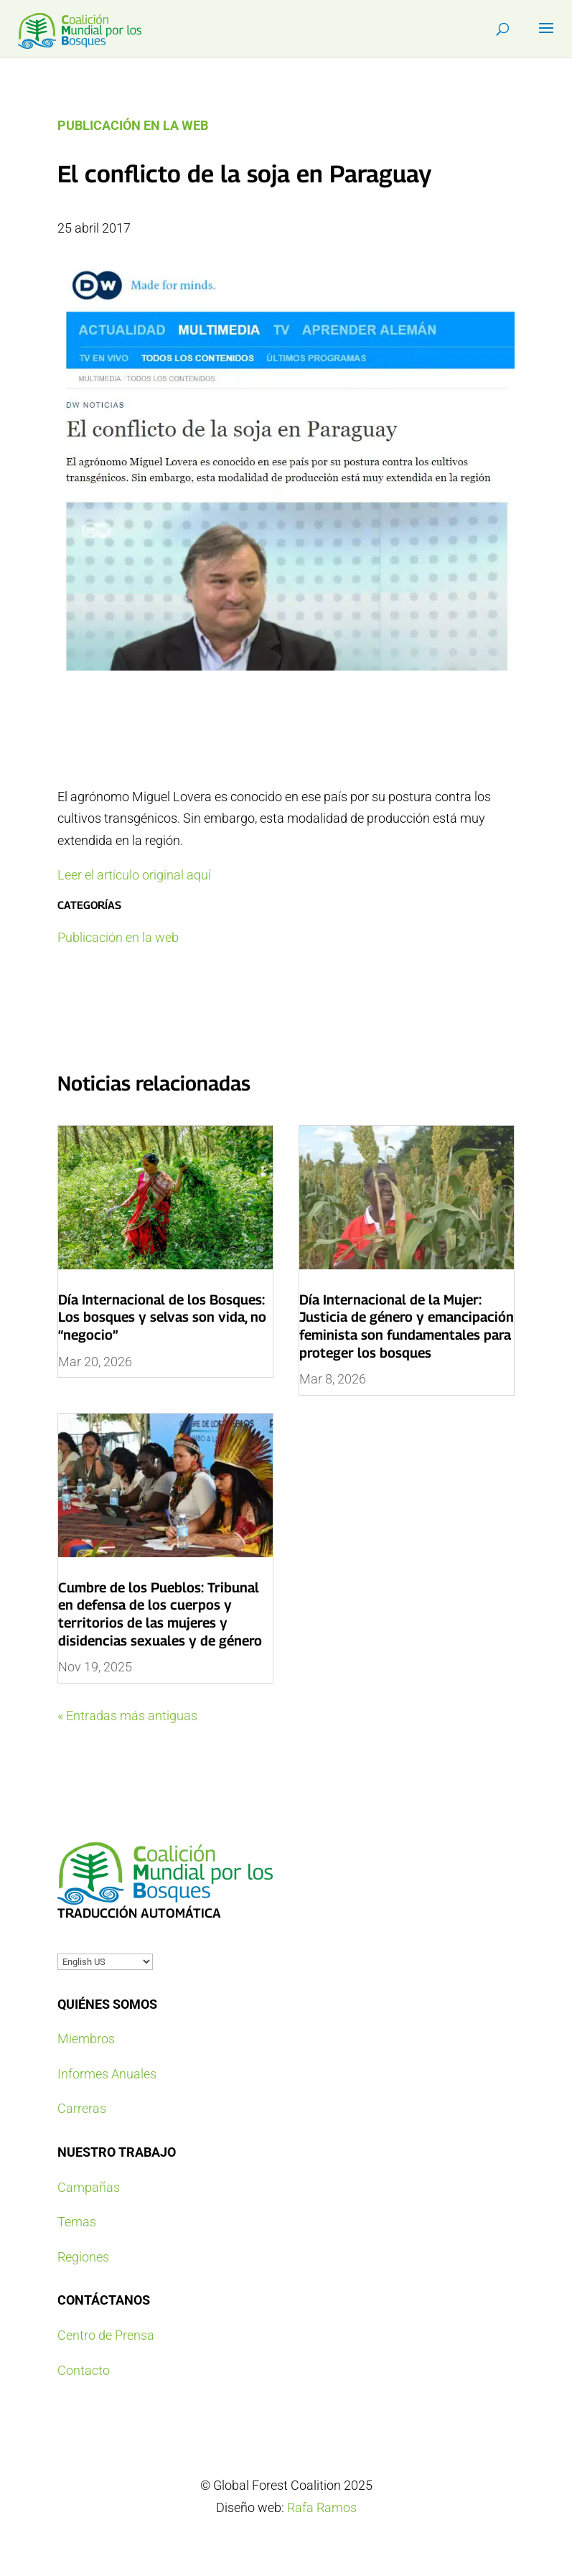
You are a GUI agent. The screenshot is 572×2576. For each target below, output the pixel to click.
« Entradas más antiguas (127, 1715)
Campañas (88, 2187)
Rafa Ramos (322, 2507)
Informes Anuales (106, 2073)
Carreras (81, 2108)
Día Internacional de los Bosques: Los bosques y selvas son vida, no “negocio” (162, 1317)
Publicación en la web (132, 125)
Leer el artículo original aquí (134, 874)
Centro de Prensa (105, 2335)
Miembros (86, 2038)
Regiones (83, 2256)
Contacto (83, 2370)
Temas (76, 2221)
